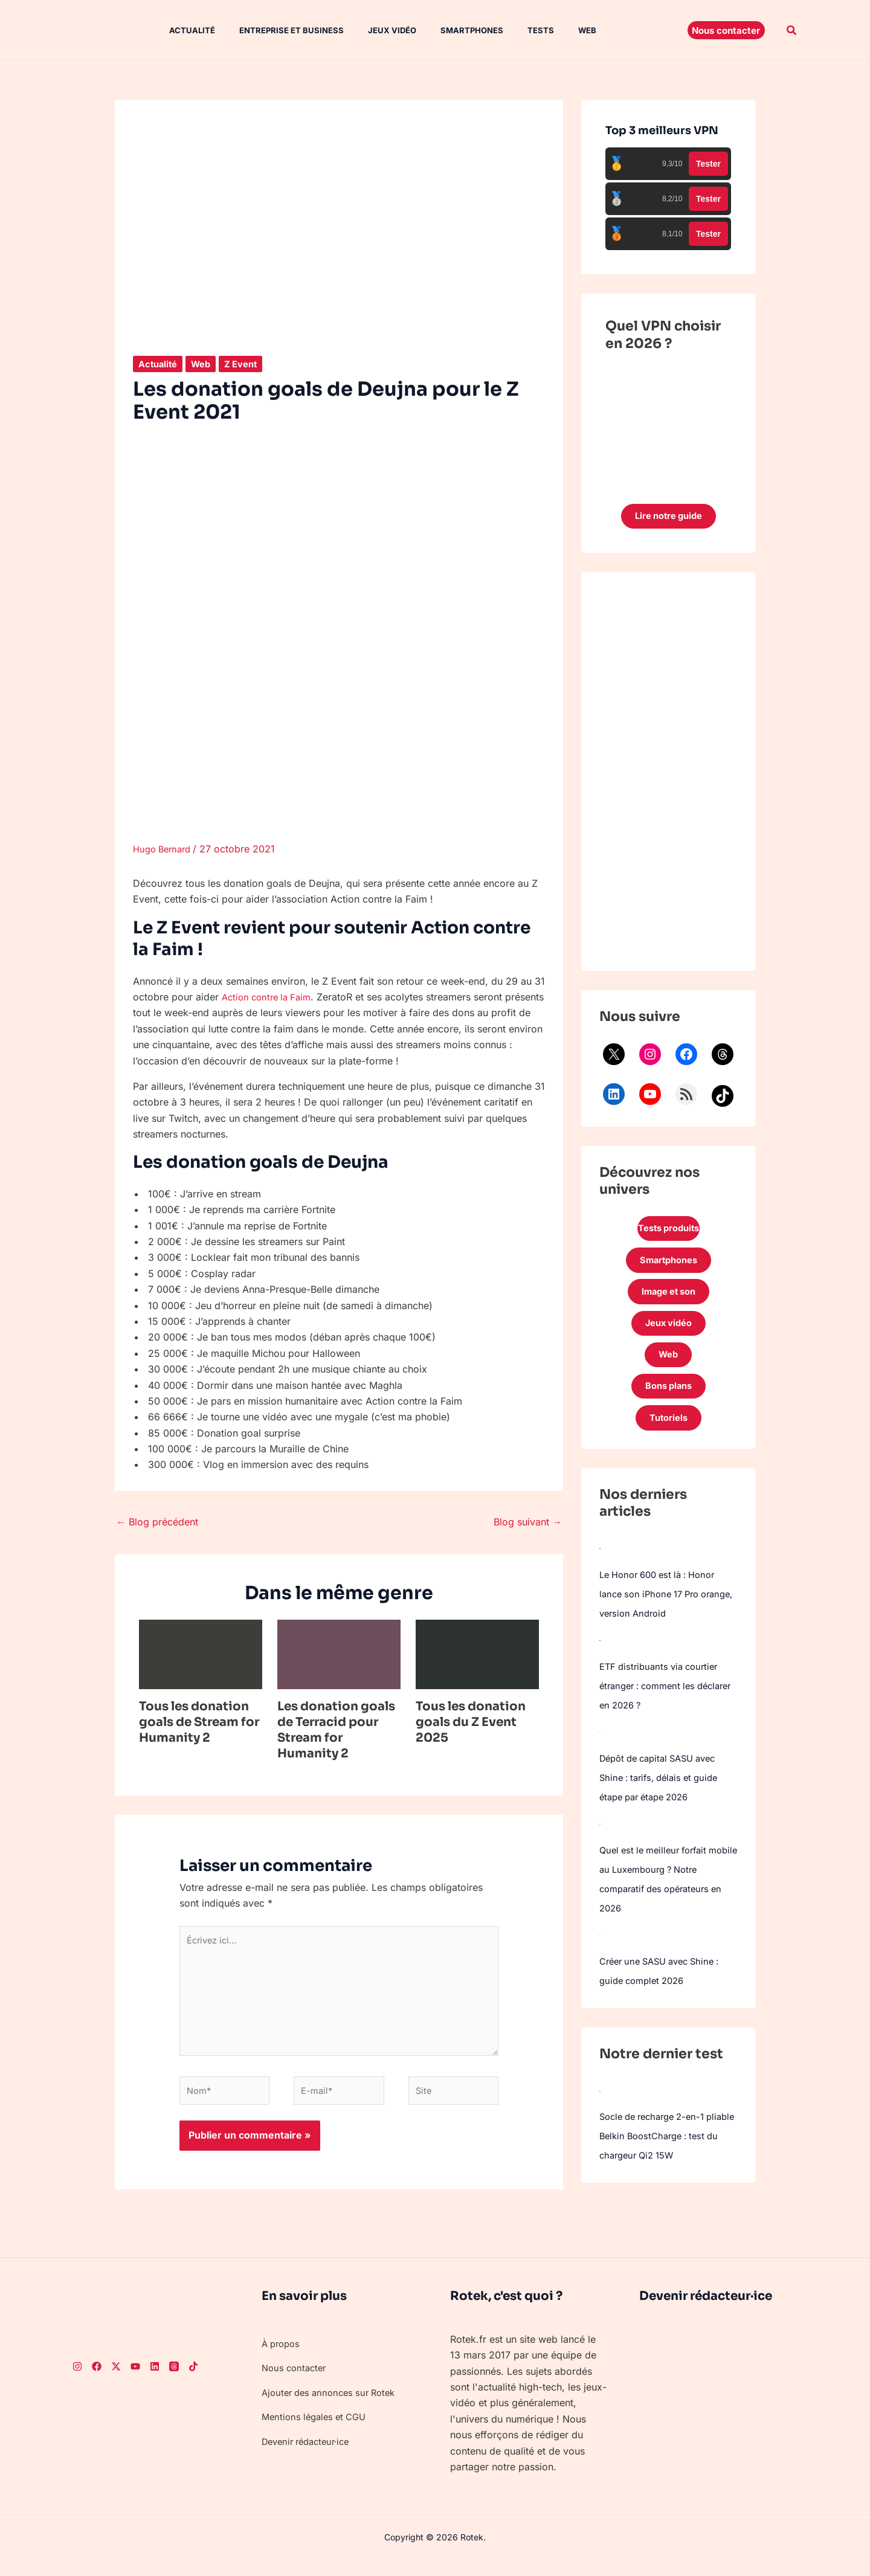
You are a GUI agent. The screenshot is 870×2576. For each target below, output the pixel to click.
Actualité (180, 30)
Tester (708, 164)
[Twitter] (116, 2382)
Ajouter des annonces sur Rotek (334, 2409)
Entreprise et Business (274, 30)
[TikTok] (193, 2382)
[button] (726, 30)
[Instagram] (77, 2382)
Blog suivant (528, 1522)
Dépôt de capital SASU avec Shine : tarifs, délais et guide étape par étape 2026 (664, 1799)
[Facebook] (97, 2382)
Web (551, 30)
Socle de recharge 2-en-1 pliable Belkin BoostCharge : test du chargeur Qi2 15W (663, 2157)
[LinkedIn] (155, 2382)
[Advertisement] (668, 774)
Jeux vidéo (370, 30)
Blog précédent (157, 1522)
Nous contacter (296, 2384)
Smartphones (445, 30)
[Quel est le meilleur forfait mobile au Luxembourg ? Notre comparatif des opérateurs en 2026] (600, 1845)
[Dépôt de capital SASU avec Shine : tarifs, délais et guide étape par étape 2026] (600, 1753)
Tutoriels (668, 1438)
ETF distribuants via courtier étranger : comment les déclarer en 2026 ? (663, 1707)
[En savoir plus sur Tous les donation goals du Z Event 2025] (477, 1653)
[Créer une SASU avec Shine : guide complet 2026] (600, 1956)
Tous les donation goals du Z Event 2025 (471, 1722)
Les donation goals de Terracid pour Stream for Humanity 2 (336, 1730)
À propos (283, 2360)
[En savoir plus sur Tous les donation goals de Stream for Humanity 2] (200, 1653)
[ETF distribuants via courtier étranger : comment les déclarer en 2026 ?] (600, 1661)
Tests (509, 30)
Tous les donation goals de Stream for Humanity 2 (199, 1722)
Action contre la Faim (270, 997)
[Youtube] (135, 2382)
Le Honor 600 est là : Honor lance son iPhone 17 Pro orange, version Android (663, 1615)
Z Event (248, 364)
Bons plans (668, 1404)
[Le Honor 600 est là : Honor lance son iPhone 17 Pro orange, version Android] (600, 1569)
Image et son (668, 1301)
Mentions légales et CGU (318, 2433)
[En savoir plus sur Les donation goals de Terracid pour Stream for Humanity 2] (339, 1653)
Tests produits (668, 1232)
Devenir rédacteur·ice (310, 2457)
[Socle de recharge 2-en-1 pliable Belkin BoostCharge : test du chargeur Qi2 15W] (600, 2111)
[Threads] (174, 2382)
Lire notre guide (668, 518)
